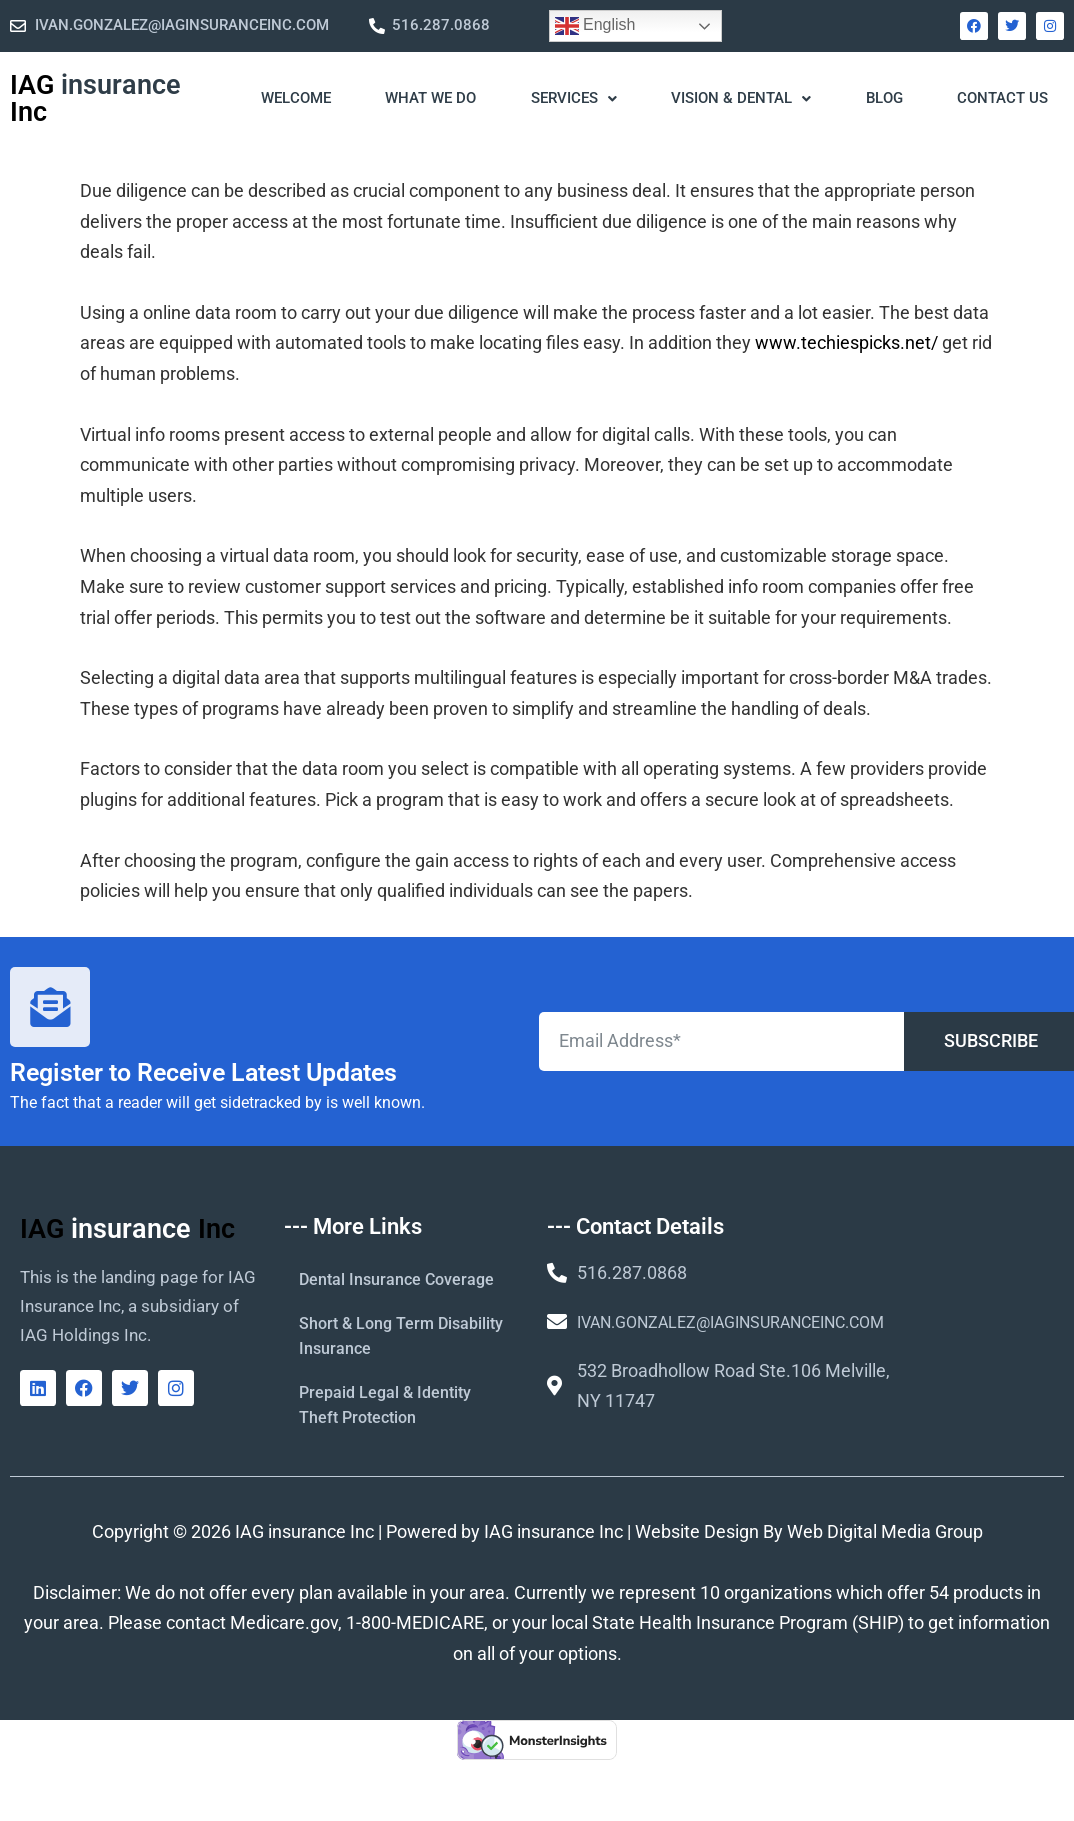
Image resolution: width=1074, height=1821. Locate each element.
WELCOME (296, 98)
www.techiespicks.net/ (846, 342)
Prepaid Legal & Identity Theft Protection (385, 1405)
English (595, 26)
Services (574, 98)
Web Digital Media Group (885, 1531)
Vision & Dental (741, 98)
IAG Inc (95, 98)
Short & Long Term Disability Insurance (401, 1336)
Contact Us (1002, 98)
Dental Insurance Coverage (396, 1279)
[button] (572, 99)
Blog (884, 98)
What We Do (430, 98)
